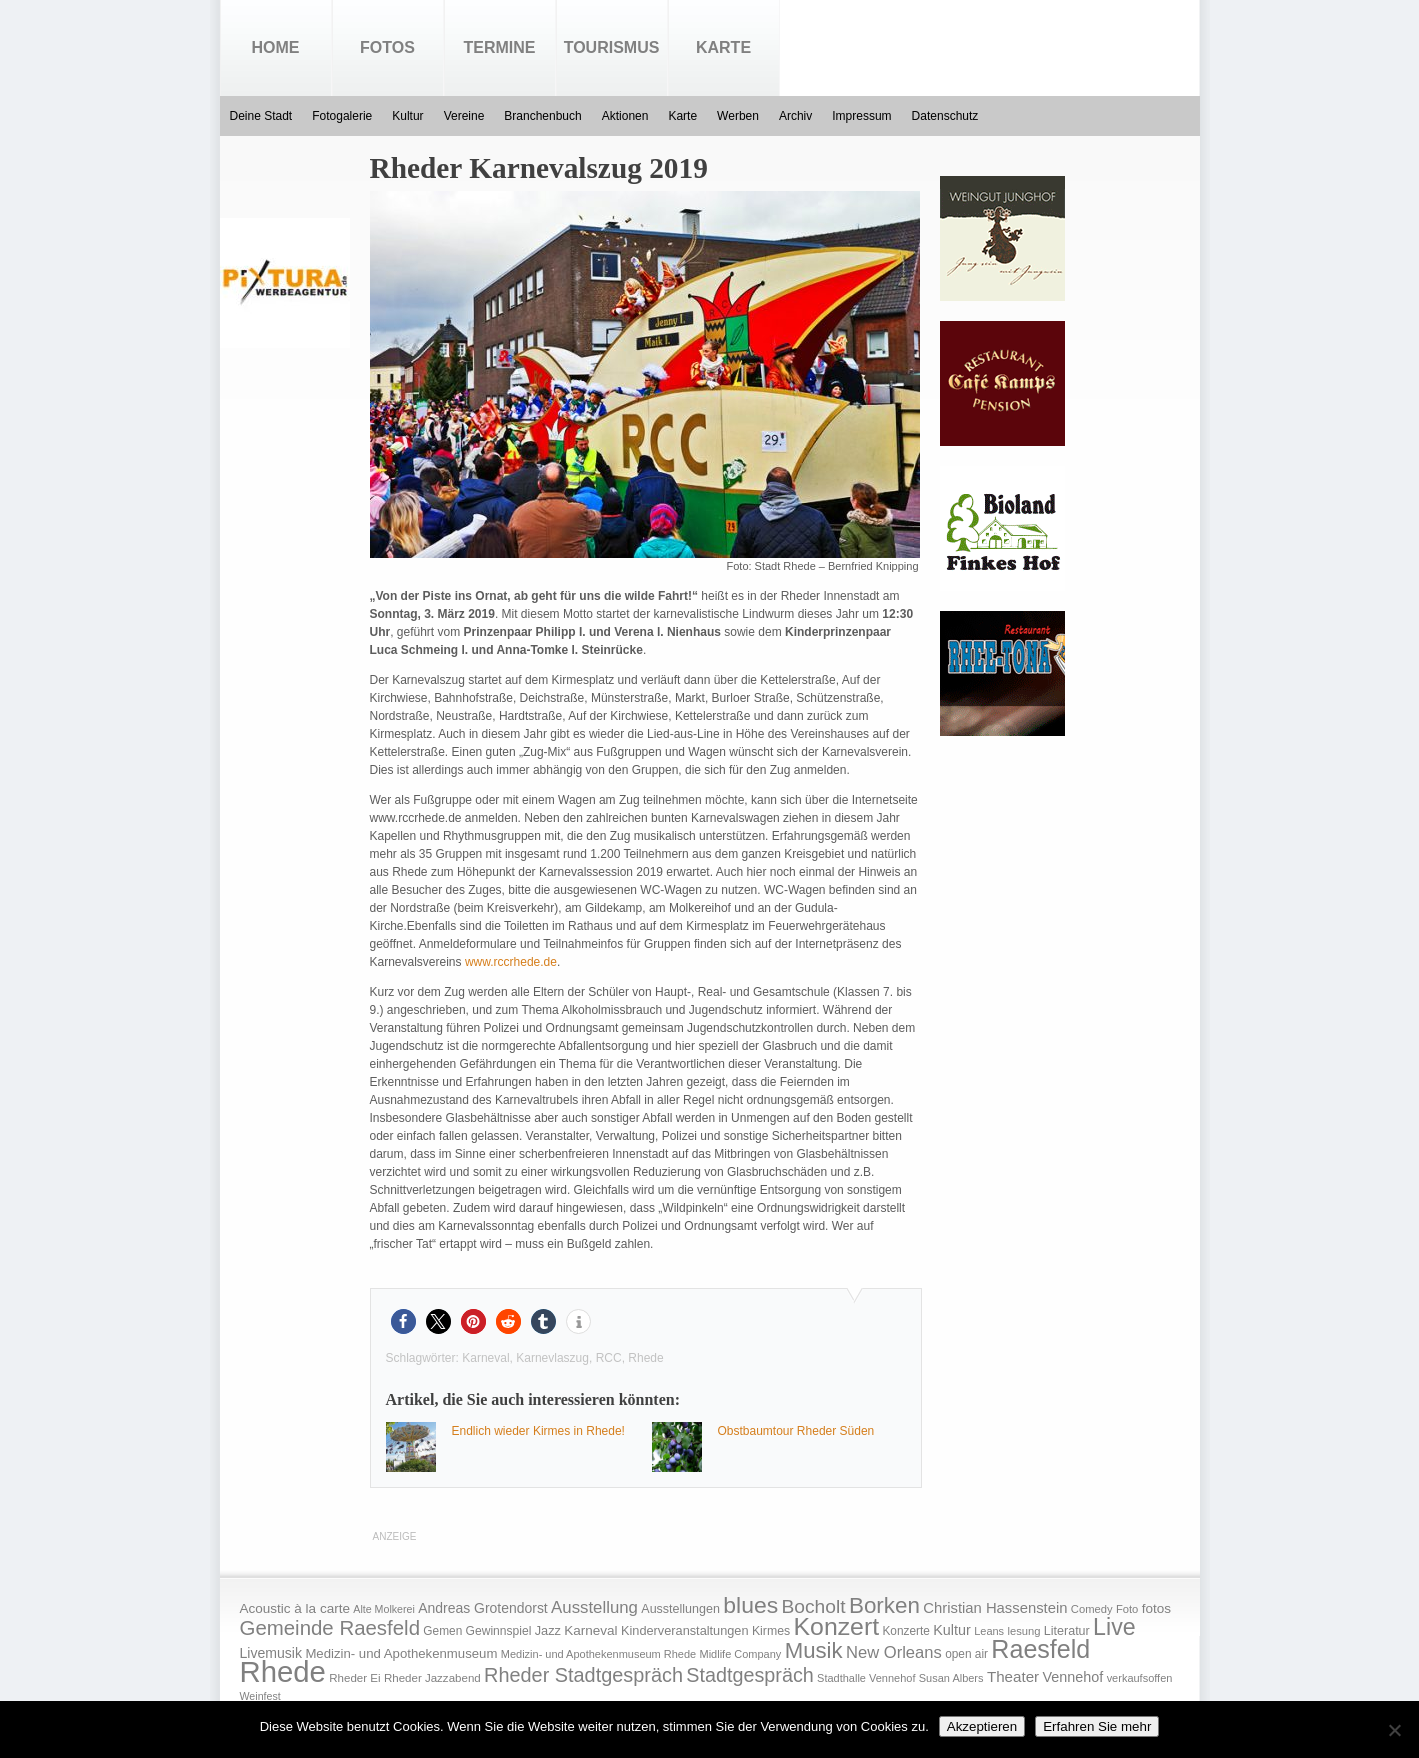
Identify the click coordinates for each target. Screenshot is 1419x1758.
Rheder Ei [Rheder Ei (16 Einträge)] (354, 1678)
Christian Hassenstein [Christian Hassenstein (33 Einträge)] (995, 1608)
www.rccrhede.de (511, 962)
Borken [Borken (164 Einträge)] (884, 1605)
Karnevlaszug (552, 1358)
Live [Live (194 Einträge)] (1114, 1627)
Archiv (795, 116)
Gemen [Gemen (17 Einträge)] (442, 1631)
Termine (500, 47)
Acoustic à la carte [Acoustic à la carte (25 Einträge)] (295, 1608)
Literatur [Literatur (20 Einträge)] (1067, 1631)
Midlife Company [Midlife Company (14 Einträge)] (741, 1654)
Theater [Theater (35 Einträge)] (1013, 1676)
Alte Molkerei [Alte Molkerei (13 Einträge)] (384, 1609)
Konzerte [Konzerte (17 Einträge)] (905, 1631)
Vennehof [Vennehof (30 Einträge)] (1072, 1677)
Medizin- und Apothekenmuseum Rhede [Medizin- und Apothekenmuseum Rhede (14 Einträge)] (598, 1654)
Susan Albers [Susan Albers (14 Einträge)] (951, 1678)
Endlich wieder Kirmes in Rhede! (538, 1431)
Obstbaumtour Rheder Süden (796, 1431)
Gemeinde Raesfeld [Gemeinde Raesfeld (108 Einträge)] (330, 1628)
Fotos (387, 47)
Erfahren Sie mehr (1097, 1726)
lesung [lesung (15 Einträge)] (1023, 1631)
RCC (609, 1358)
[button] (403, 1321)
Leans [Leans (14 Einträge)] (989, 1631)
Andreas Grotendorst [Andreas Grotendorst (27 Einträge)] (483, 1608)
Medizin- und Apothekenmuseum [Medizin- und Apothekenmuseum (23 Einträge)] (401, 1653)
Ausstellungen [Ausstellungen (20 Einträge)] (680, 1609)
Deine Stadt (261, 116)
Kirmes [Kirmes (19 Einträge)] (771, 1631)
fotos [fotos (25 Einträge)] (1156, 1608)
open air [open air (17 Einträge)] (966, 1654)
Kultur (407, 116)
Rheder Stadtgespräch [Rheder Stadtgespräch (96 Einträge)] (583, 1675)
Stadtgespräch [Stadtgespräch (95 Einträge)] (749, 1675)
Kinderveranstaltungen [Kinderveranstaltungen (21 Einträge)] (685, 1630)
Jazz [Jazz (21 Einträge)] (548, 1630)
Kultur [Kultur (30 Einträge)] (952, 1630)
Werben (738, 116)
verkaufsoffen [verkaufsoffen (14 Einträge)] (1140, 1678)
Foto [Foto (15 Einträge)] (1127, 1609)
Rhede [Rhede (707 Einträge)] (283, 1671)
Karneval (485, 1358)
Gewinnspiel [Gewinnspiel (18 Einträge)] (499, 1631)
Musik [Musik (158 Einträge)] (814, 1650)
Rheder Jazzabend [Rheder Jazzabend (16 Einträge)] (432, 1678)
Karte (723, 47)
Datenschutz (945, 116)
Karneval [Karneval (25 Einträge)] (590, 1630)
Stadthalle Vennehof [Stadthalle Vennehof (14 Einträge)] (866, 1678)
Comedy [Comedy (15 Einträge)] (1092, 1609)
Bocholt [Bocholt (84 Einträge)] (813, 1606)
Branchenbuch (542, 116)
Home (276, 47)
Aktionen (625, 116)
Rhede (645, 1358)
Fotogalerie (342, 116)
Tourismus (612, 47)
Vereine (464, 116)
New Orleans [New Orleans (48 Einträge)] (894, 1652)
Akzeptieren (982, 1726)
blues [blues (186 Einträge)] (750, 1605)
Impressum (861, 116)
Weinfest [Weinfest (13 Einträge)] (260, 1696)
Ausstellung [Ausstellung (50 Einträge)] (594, 1607)
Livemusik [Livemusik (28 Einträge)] (271, 1653)
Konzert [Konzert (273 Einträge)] (837, 1626)
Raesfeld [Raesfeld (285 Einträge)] (1040, 1649)
